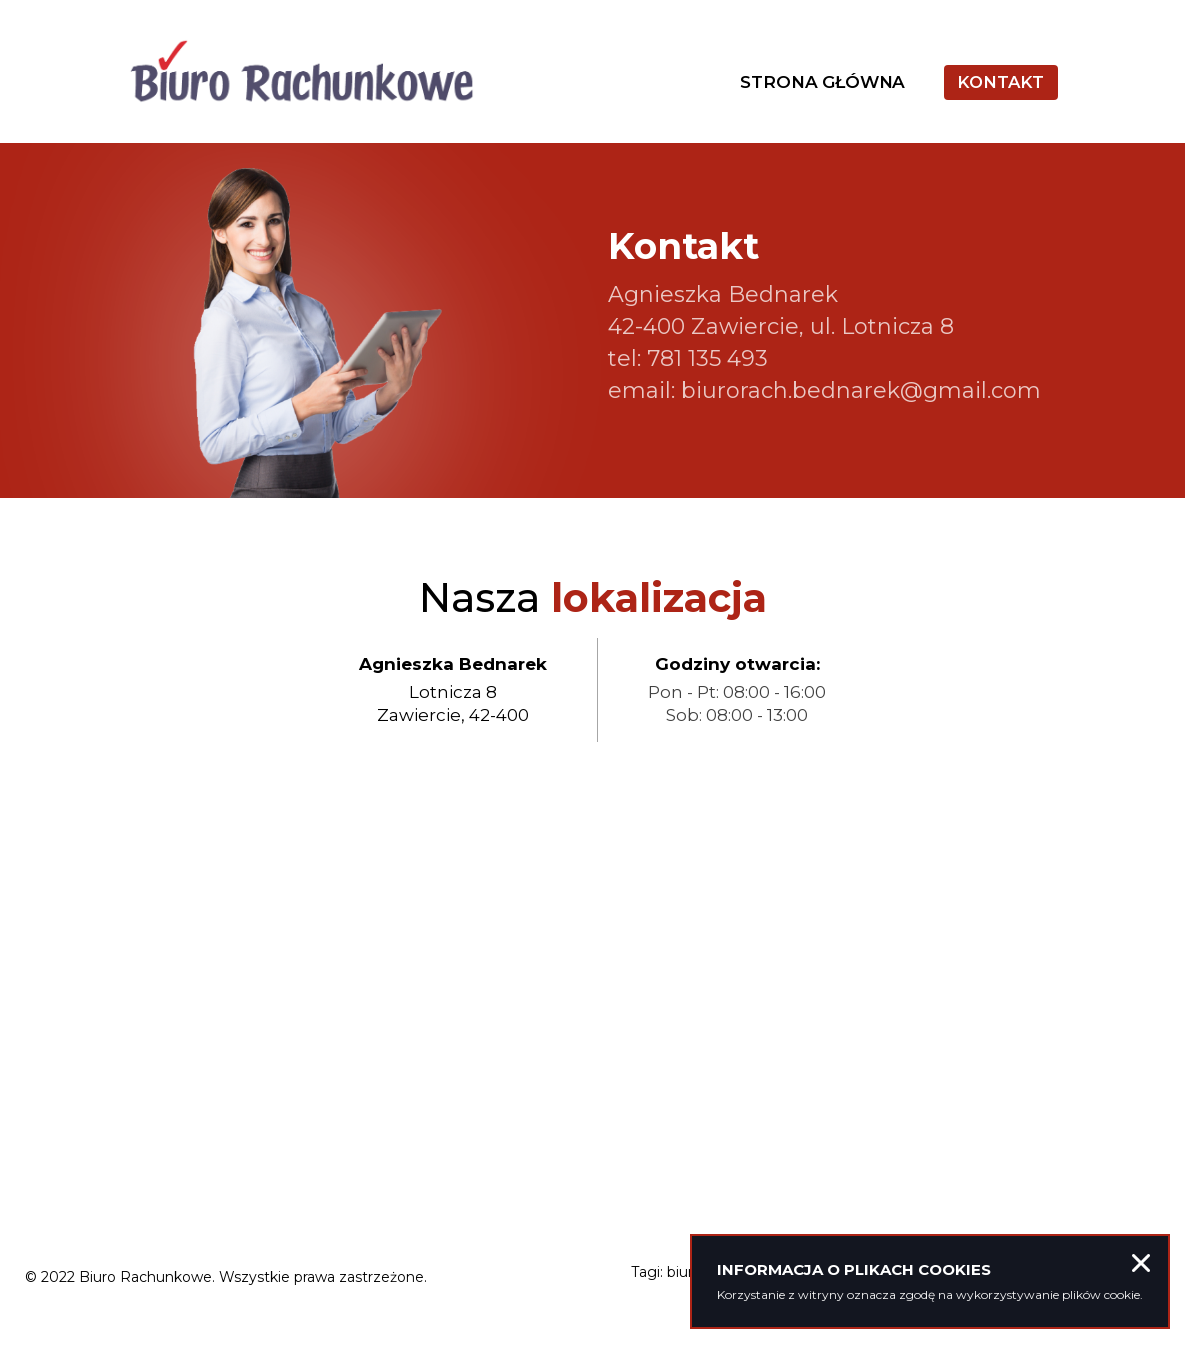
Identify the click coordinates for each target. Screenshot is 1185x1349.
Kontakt (998, 87)
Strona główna (817, 87)
